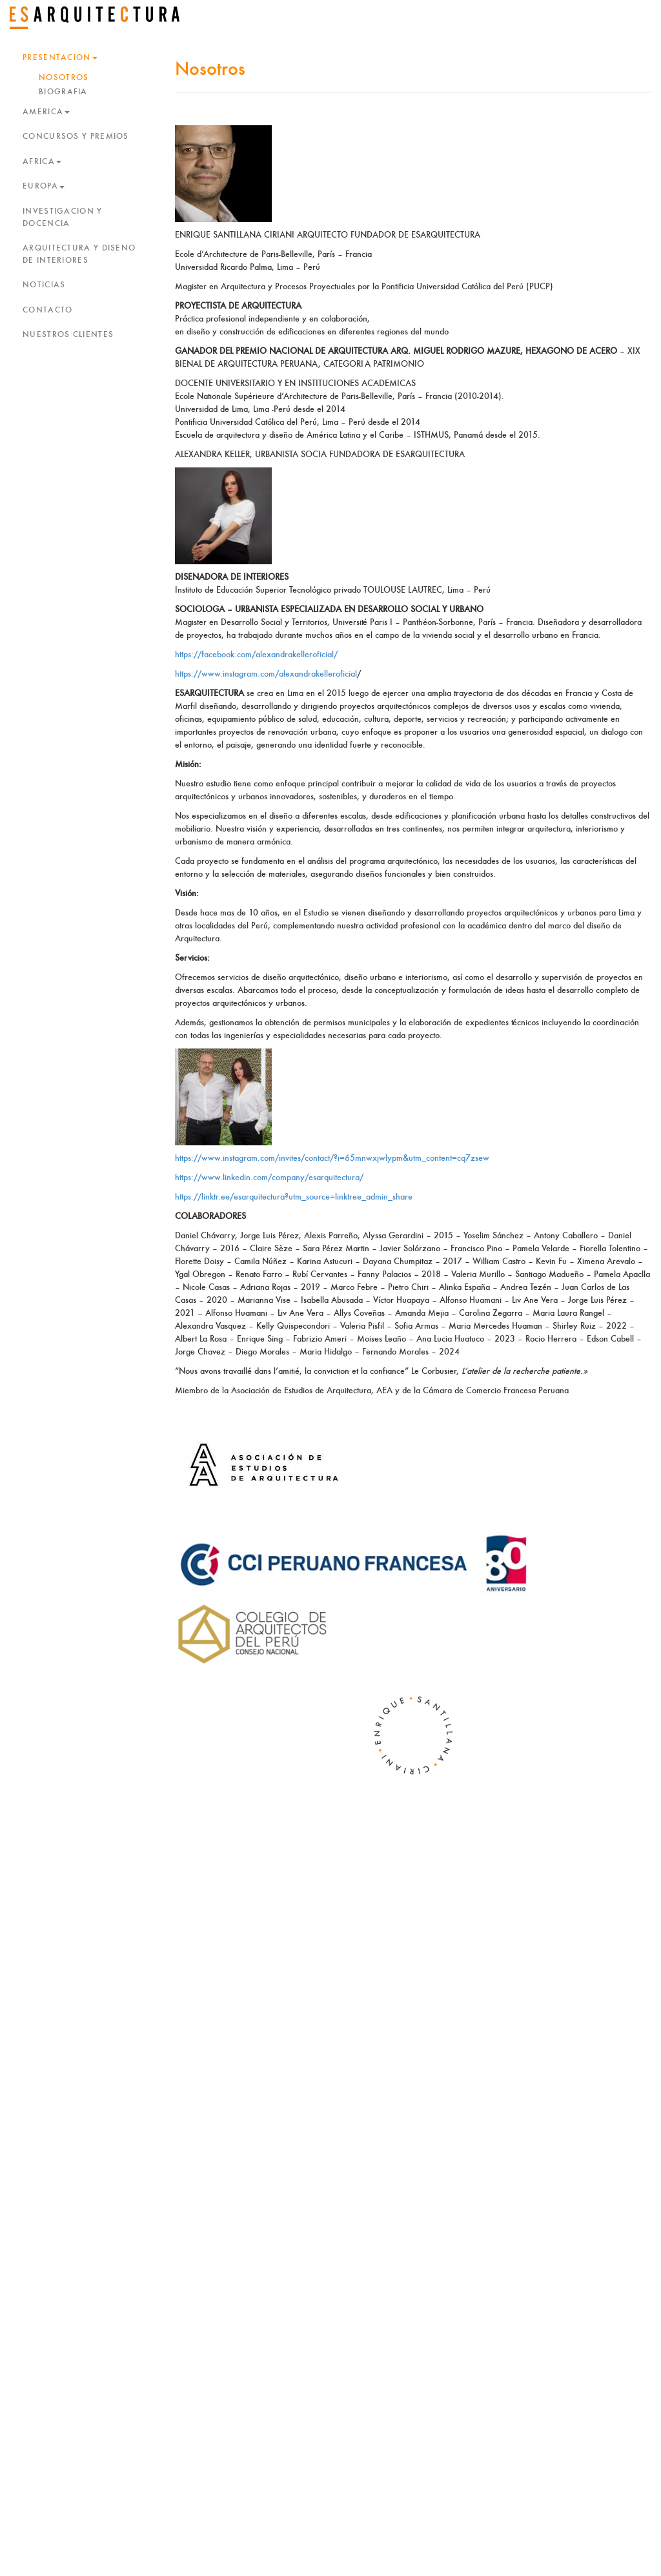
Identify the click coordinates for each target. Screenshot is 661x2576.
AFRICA (42, 162)
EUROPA (44, 186)
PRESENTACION (60, 58)
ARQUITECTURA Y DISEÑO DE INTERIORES (79, 254)
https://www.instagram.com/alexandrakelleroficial (266, 674)
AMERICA (46, 112)
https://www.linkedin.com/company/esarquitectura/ (269, 1177)
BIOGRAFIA (63, 92)
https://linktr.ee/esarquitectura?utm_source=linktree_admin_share (293, 1196)
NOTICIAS (44, 285)
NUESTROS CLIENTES (68, 335)
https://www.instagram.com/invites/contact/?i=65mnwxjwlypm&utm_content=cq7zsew (332, 1158)
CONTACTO (47, 310)
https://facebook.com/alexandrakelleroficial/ (256, 654)
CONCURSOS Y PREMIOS (76, 136)
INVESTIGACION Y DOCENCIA (63, 217)
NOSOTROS (63, 78)
